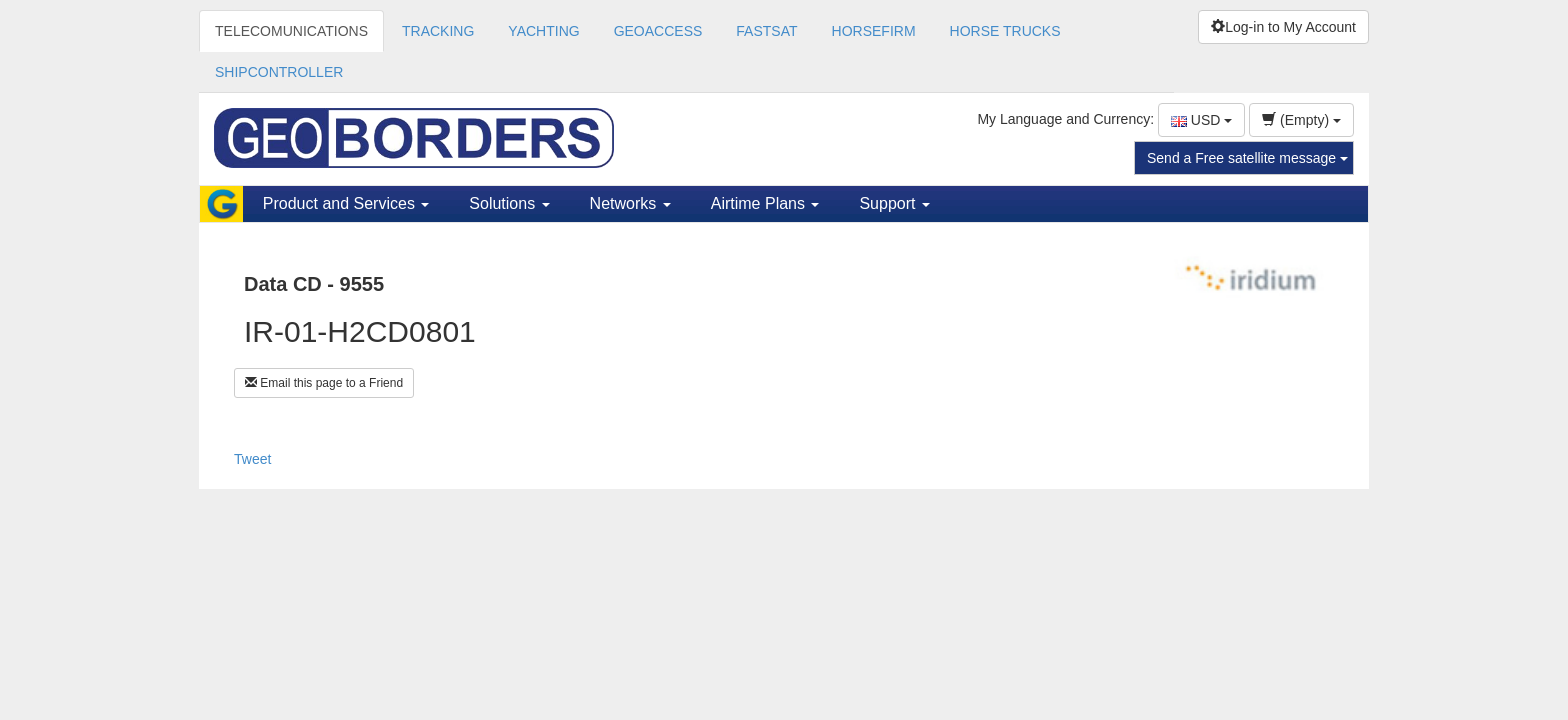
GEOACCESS (658, 31)
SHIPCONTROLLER (279, 72)
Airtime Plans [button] (765, 203)
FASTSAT (766, 31)
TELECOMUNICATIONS (291, 31)
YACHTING (543, 31)
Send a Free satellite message (1247, 158)
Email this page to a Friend (324, 383)
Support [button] (894, 203)
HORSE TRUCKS (1005, 31)
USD (1201, 120)
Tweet (252, 459)
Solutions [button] (509, 203)
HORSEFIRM (874, 31)
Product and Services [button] (346, 203)
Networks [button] (630, 203)
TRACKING (438, 31)
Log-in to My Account (1283, 27)
